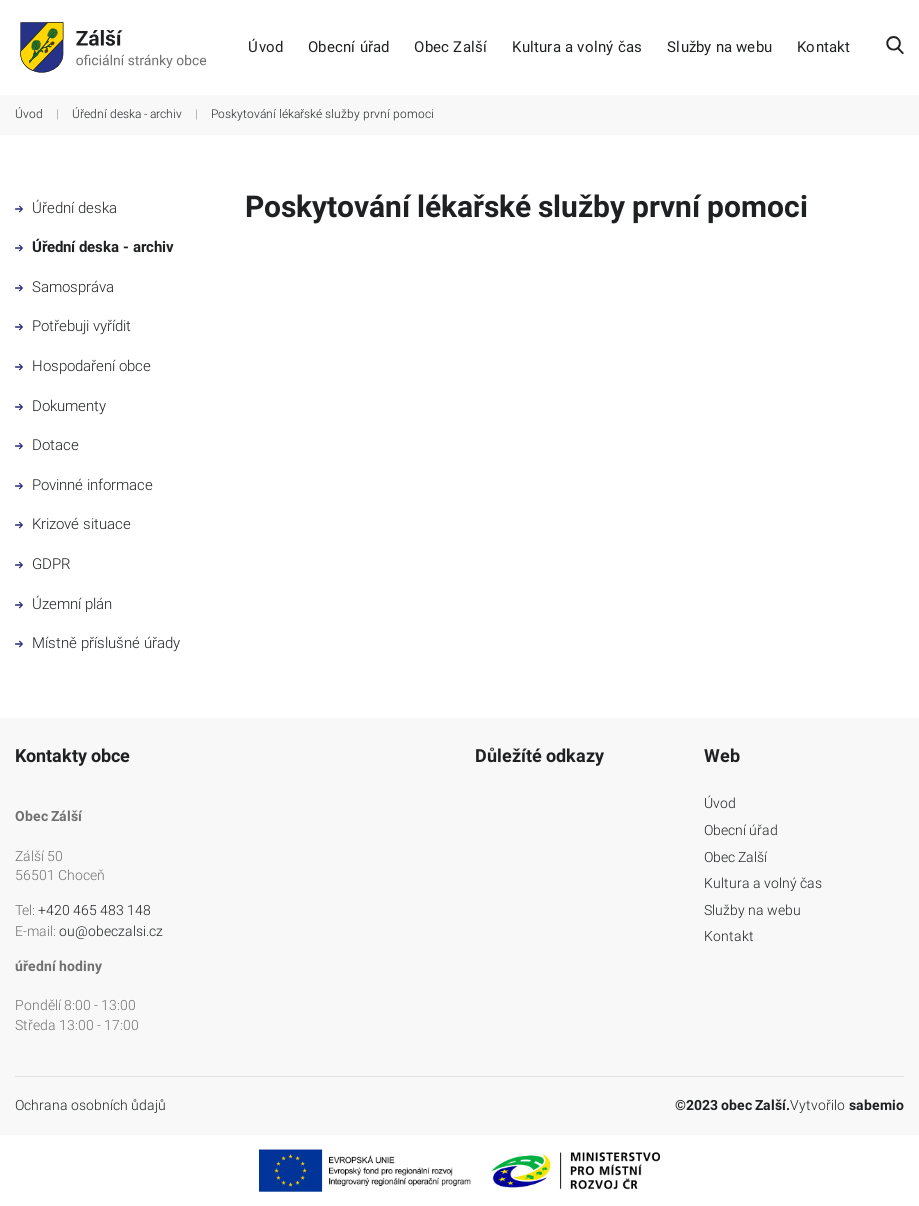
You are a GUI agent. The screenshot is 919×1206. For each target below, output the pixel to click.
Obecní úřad (348, 47)
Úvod (265, 47)
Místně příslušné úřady (97, 643)
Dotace (47, 445)
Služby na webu (719, 47)
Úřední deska (66, 208)
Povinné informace (84, 485)
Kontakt (823, 47)
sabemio (876, 1105)
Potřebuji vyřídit (73, 326)
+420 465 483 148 (94, 910)
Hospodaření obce (83, 366)
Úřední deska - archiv (127, 114)
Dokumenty (60, 406)
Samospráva (64, 287)
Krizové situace (73, 524)
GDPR (43, 564)
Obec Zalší (450, 47)
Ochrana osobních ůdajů (90, 1105)
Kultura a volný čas (577, 47)
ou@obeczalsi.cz (111, 931)
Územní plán (63, 604)
